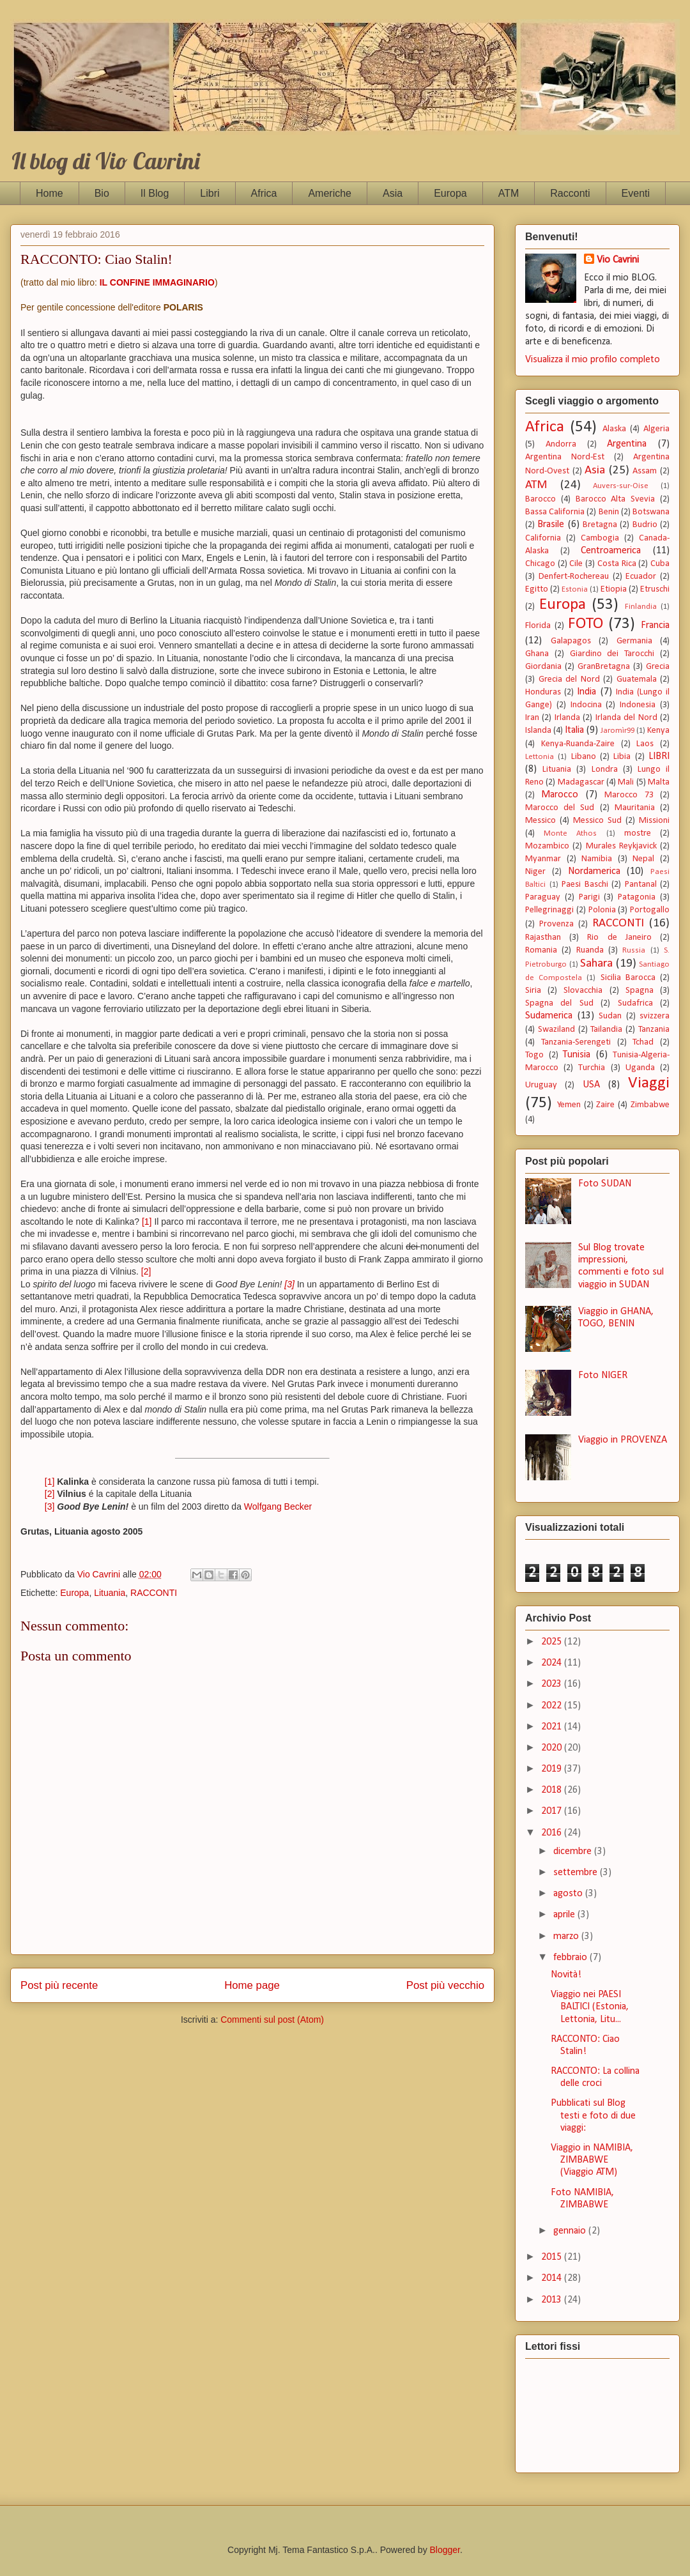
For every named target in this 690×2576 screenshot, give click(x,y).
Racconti (570, 193)
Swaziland (556, 1029)
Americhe (329, 193)
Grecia (658, 666)
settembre (576, 1872)
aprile (565, 1915)
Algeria (656, 429)
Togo (534, 1055)
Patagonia (637, 897)
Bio (102, 193)
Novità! (566, 1975)
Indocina (586, 705)
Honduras (543, 692)
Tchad (643, 1042)
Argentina (627, 444)
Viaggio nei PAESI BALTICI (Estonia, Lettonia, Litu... (590, 2006)
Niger (535, 872)
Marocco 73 (628, 795)
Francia (655, 625)
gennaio (570, 2231)
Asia (392, 193)
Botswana (651, 512)
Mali (626, 782)
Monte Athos (570, 833)
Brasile (550, 524)
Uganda (640, 1068)
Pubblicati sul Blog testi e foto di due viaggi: (593, 2115)
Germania (634, 641)
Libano (583, 757)
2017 (552, 1811)
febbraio (571, 1957)
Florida (538, 626)
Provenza (556, 924)
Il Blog (155, 193)
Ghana (537, 654)
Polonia (602, 910)
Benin (609, 512)
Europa (450, 193)
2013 (552, 2300)
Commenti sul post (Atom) (272, 2019)
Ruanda (590, 950)
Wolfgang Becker (278, 1506)
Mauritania (635, 808)
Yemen (569, 1105)
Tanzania (654, 1029)
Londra (605, 769)
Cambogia (600, 538)
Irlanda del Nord (626, 718)
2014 (552, 2278)
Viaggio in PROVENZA (622, 1440)
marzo (567, 1936)
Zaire (605, 1105)
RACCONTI (153, 1593)
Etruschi (655, 589)
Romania (541, 950)
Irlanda (567, 718)
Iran (532, 718)
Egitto (536, 589)
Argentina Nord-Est (564, 457)
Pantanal (641, 884)
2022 (552, 1706)
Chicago (540, 564)
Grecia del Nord (569, 679)
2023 (552, 1684)
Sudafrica (635, 1003)
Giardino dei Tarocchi (612, 654)
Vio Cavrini (618, 260)
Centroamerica (611, 551)
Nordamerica (594, 871)
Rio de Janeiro (619, 937)
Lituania (109, 1593)
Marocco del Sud (559, 808)
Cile (576, 564)
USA (591, 1085)
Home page (252, 1985)
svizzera (655, 1016)
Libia (622, 757)
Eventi (636, 193)
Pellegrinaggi (549, 910)
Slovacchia (583, 990)
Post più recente (59, 1985)
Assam (644, 471)
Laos (645, 744)
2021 (552, 1727)
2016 (552, 1833)
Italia (574, 730)
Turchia (591, 1068)
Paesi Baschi (585, 884)
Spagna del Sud (559, 1003)
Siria (533, 990)
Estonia (575, 589)
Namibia (596, 859)
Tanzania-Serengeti (576, 1042)
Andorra (561, 444)
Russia (633, 950)
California (543, 538)
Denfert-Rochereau (574, 576)
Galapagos (571, 641)
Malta (659, 782)
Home (49, 193)
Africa (264, 193)
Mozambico (547, 846)
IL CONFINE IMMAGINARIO (157, 282)
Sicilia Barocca (628, 978)
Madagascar (581, 782)
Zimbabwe (650, 1105)
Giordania (543, 666)
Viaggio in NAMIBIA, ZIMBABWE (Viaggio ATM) (592, 2160)
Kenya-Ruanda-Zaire (578, 744)
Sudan (610, 1016)
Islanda (538, 730)
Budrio (644, 525)
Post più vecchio (445, 1985)
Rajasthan (543, 937)
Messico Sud (597, 820)
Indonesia (638, 705)
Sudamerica (548, 1016)
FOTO (585, 624)
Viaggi (649, 1083)
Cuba (660, 564)
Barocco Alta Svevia (616, 499)
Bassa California (555, 512)
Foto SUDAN (604, 1184)
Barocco (540, 499)
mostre (637, 833)
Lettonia (539, 757)
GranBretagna (604, 666)
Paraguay (542, 897)
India (586, 692)
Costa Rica (616, 564)
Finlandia (641, 606)
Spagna (639, 990)
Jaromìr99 (617, 730)
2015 (552, 2257)
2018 (552, 1790)
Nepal (643, 859)
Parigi (589, 897)
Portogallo (650, 910)
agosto (569, 1894)
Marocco (559, 795)
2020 (552, 1748)
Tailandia (606, 1029)
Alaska (614, 429)
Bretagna (600, 525)
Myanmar (543, 859)
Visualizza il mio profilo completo (592, 360)
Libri (209, 193)
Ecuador (640, 576)
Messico (540, 820)
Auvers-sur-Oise (620, 486)
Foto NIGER (602, 1375)
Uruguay (541, 1085)
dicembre (573, 1851)
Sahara (596, 964)
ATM (508, 193)
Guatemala (637, 679)
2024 (552, 1663)
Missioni (654, 820)
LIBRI (659, 756)
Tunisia (576, 1055)
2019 (552, 1769)
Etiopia (614, 589)
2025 (552, 1642)
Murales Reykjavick (621, 846)
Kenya (658, 730)
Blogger (445, 2550)
